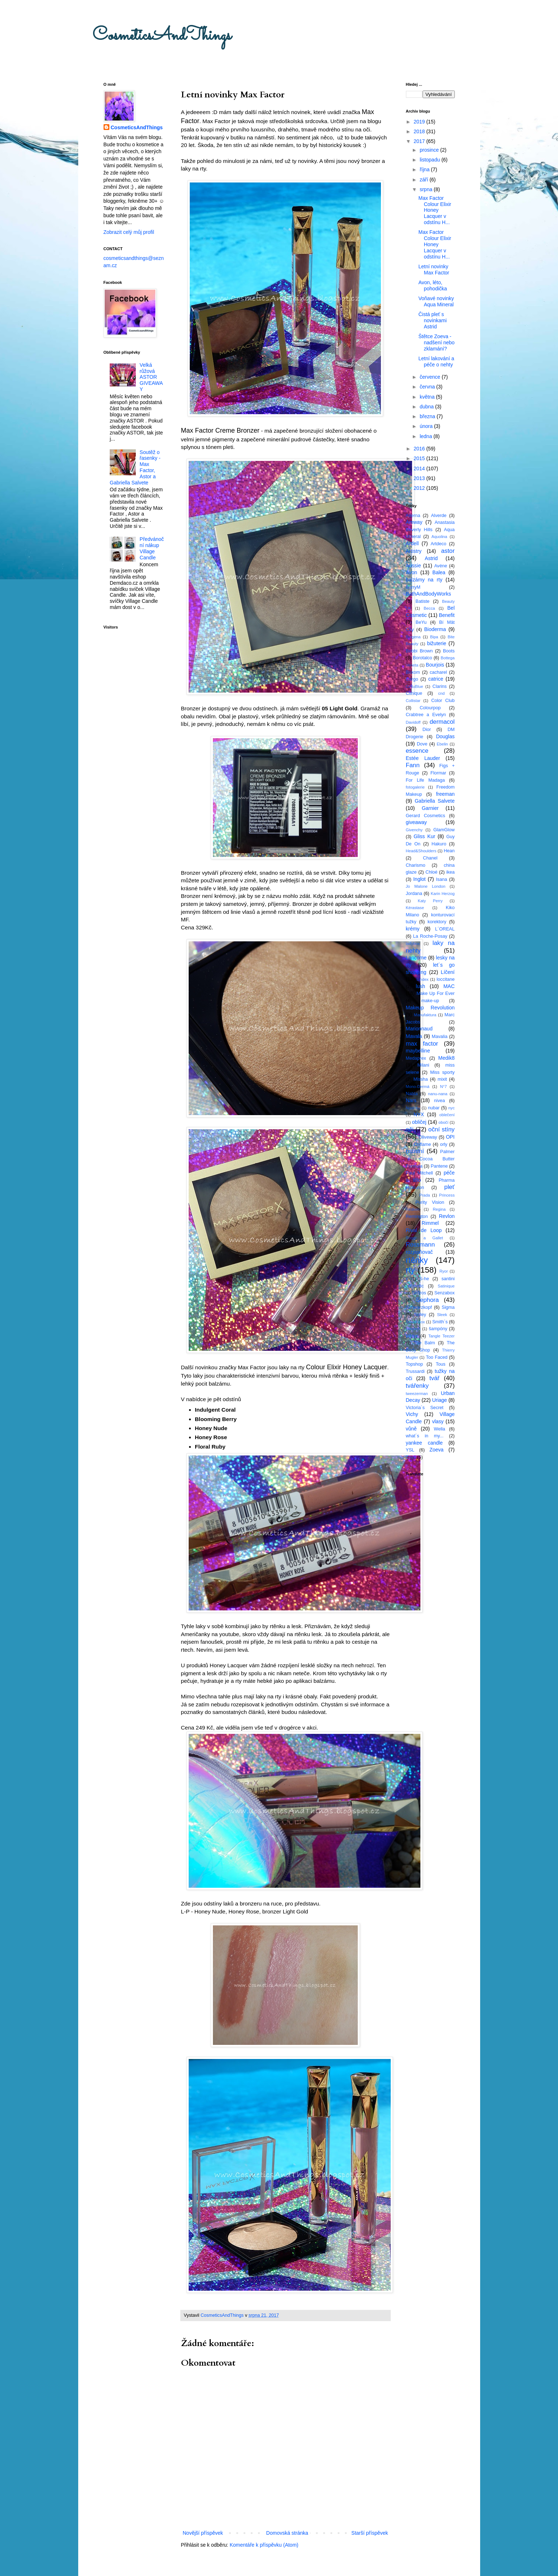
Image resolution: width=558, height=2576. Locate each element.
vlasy (438, 1421)
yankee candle (424, 1443)
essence (417, 750)
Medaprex (416, 1058)
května (428, 397)
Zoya (411, 1457)
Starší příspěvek (369, 2533)
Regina (439, 1209)
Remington (417, 1216)
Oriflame (422, 1144)
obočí (443, 1122)
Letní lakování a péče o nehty (436, 361)
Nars (411, 1100)
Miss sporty (442, 1072)
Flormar (438, 773)
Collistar (413, 700)
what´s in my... (425, 1435)
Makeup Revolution (430, 1007)
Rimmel (430, 1223)
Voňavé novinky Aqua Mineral (436, 301)
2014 (420, 468)
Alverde (438, 515)
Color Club (443, 700)
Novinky (413, 1108)
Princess (447, 1195)
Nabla (412, 1093)
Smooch (413, 1329)
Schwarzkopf (419, 1307)
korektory (437, 921)
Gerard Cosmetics (425, 815)
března (428, 416)
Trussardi (415, 1371)
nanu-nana (438, 1094)
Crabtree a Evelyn (426, 714)
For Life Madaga (425, 780)
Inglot (419, 879)
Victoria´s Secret (425, 1407)
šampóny (438, 1328)
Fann (413, 765)
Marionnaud (419, 1028)
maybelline (418, 1051)
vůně (411, 1429)
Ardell (412, 543)
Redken (413, 1209)
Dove (422, 744)
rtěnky (417, 1260)
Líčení (447, 972)
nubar (434, 1107)
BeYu (421, 622)
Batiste (423, 601)
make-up (430, 1000)
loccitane (446, 979)
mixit (442, 1079)
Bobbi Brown (419, 651)
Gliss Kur (424, 836)
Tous (441, 1364)
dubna (427, 406)
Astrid (431, 558)
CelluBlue (414, 686)
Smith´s (440, 1321)
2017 (420, 141)
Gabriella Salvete (434, 801)
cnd (441, 693)
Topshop (414, 1364)
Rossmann (420, 1244)
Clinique (414, 693)
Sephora (427, 1300)
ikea (450, 872)
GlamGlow (444, 829)
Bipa (434, 637)
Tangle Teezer (441, 1336)
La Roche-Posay (430, 936)
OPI (450, 1137)
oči (410, 1129)
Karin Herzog (443, 893)
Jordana (414, 893)
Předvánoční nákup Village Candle (152, 548)
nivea (439, 1100)
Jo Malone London (425, 886)
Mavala (414, 1036)
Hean (449, 850)
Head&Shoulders (421, 851)
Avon (412, 572)
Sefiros (419, 1292)
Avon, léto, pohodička (432, 285)
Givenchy (414, 830)
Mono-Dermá (417, 1086)
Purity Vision (429, 1202)
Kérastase (415, 907)
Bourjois (435, 665)
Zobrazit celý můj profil (129, 232)
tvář (434, 1378)
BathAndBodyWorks (428, 594)
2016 (420, 448)
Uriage (439, 1400)
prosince (430, 150)
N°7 (443, 1086)
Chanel (430, 858)
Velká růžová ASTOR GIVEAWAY (151, 377)
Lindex (423, 979)
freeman (445, 794)
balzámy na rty (424, 580)
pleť (449, 1187)
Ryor (443, 1271)
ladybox (413, 943)
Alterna (413, 515)
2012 (420, 488)
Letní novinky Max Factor (433, 270)
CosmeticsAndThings (162, 35)
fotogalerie (415, 787)
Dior (427, 729)
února (427, 426)
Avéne (440, 565)
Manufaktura (425, 1015)
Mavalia (439, 1036)
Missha (421, 1079)
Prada (424, 1195)
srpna (427, 189)
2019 (420, 122)
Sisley (420, 1314)
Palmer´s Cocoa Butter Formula (430, 1158)
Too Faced (437, 1357)
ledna (426, 436)
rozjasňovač (419, 1252)
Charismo (415, 865)
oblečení (446, 1115)
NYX (419, 1114)
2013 (420, 478)
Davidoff (413, 722)
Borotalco (422, 657)
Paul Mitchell (419, 1173)
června (428, 387)
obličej (419, 1122)
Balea (438, 572)
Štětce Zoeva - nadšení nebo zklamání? (436, 342)
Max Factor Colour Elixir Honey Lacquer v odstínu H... (434, 210)
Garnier (430, 808)
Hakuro (439, 843)
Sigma (448, 1307)
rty (410, 1269)
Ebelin (442, 744)
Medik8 (446, 1058)
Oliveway (428, 1137)
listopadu (430, 160)
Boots (448, 651)
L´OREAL (445, 929)
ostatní (415, 1151)
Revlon (447, 1216)
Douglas (445, 736)
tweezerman (417, 1393)
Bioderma (435, 629)
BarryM (413, 587)
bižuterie (436, 643)
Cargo (412, 679)
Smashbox (415, 1322)
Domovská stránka (287, 2533)
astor (447, 550)
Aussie (413, 565)
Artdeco (438, 543)
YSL (410, 1450)
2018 (420, 131)
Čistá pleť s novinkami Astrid (432, 320)
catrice (435, 679)
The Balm (424, 1342)
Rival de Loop (424, 1230)
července (431, 377)
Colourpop (430, 707)
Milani (423, 1065)
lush (420, 986)
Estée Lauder (423, 758)
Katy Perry (430, 901)
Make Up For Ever (435, 993)
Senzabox (445, 1292)
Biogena (413, 637)
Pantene (439, 1166)
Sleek (442, 1314)
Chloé (431, 872)
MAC (448, 986)
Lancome (416, 958)
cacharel (438, 672)
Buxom (413, 672)
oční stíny (441, 1129)
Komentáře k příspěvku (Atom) (264, 2545)
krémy (413, 929)
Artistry (414, 551)
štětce (412, 1336)
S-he (424, 1278)
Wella (439, 1429)
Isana (441, 879)
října (425, 169)
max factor (422, 1043)
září (424, 179)
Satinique (446, 1286)
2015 (420, 458)
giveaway (416, 822)
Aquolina (440, 536)
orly (443, 1144)
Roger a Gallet (424, 1238)
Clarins (439, 686)
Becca (429, 608)
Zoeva (436, 1450)
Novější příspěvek (203, 2533)
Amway (414, 522)
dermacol (441, 721)
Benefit (447, 615)
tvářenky (417, 1385)
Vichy (412, 1414)
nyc (451, 1108)
